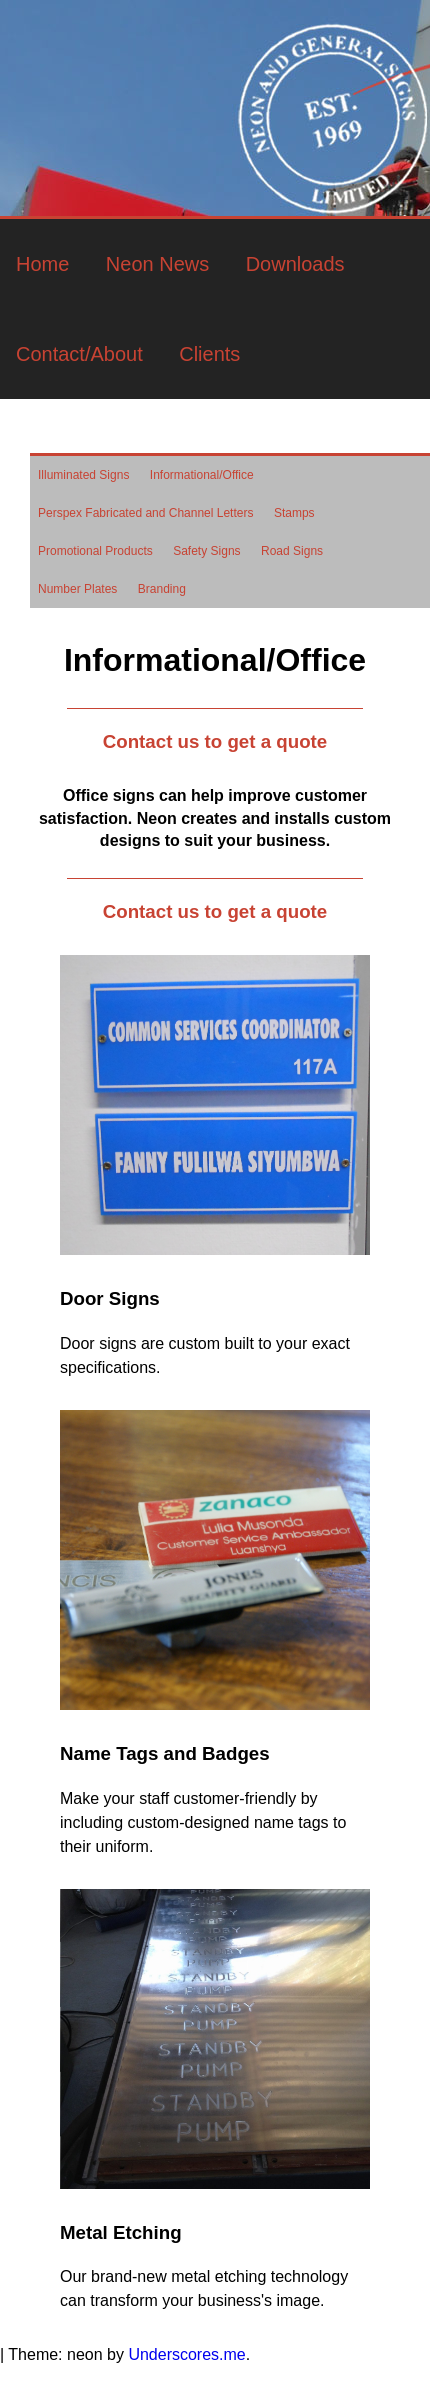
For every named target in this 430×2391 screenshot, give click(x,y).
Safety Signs (206, 551)
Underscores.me (186, 2354)
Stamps (294, 513)
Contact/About (79, 354)
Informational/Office (202, 475)
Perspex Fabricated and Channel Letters (145, 513)
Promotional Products (95, 551)
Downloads (295, 264)
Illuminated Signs (83, 475)
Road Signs (292, 551)
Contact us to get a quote (215, 741)
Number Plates (77, 589)
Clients (209, 354)
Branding (162, 589)
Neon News (157, 264)
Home (42, 264)
